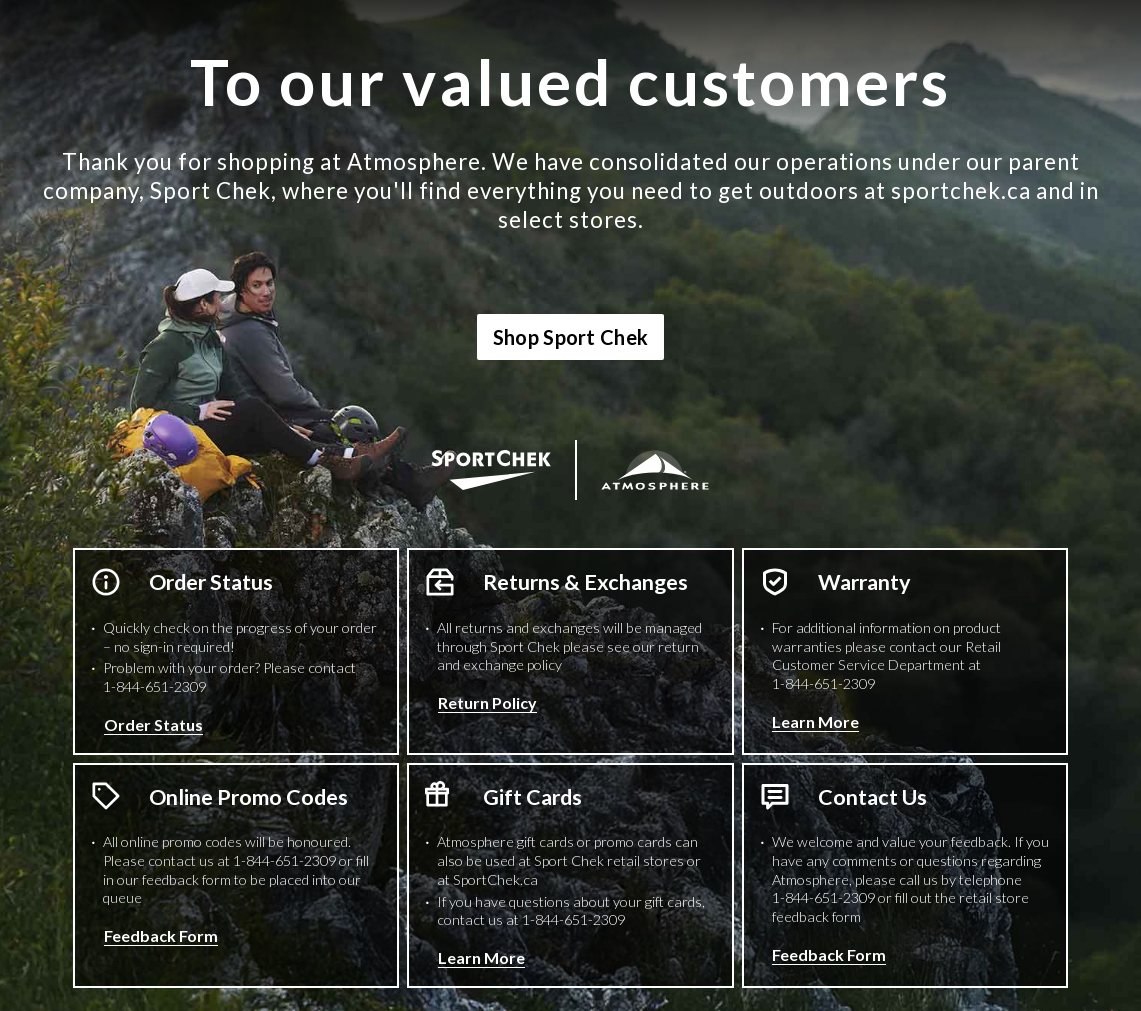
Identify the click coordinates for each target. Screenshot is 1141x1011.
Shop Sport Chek (571, 337)
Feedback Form (161, 935)
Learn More (815, 721)
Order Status (153, 724)
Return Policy (487, 702)
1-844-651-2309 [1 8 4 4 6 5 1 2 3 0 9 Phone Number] (154, 686)
